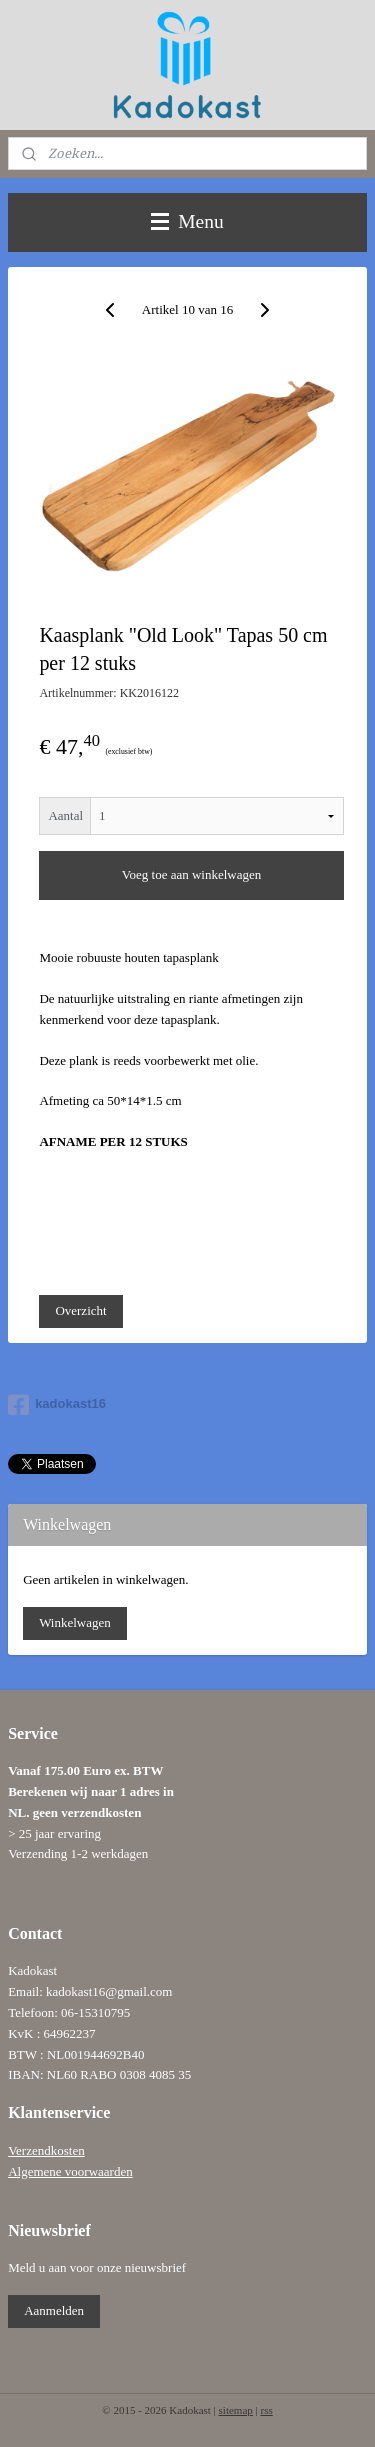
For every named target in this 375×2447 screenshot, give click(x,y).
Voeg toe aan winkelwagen (191, 874)
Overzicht (80, 1310)
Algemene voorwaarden (70, 2171)
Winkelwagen (75, 1622)
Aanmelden (54, 2310)
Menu (187, 221)
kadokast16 (57, 1405)
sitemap (236, 2410)
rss (266, 2410)
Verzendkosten (46, 2150)
